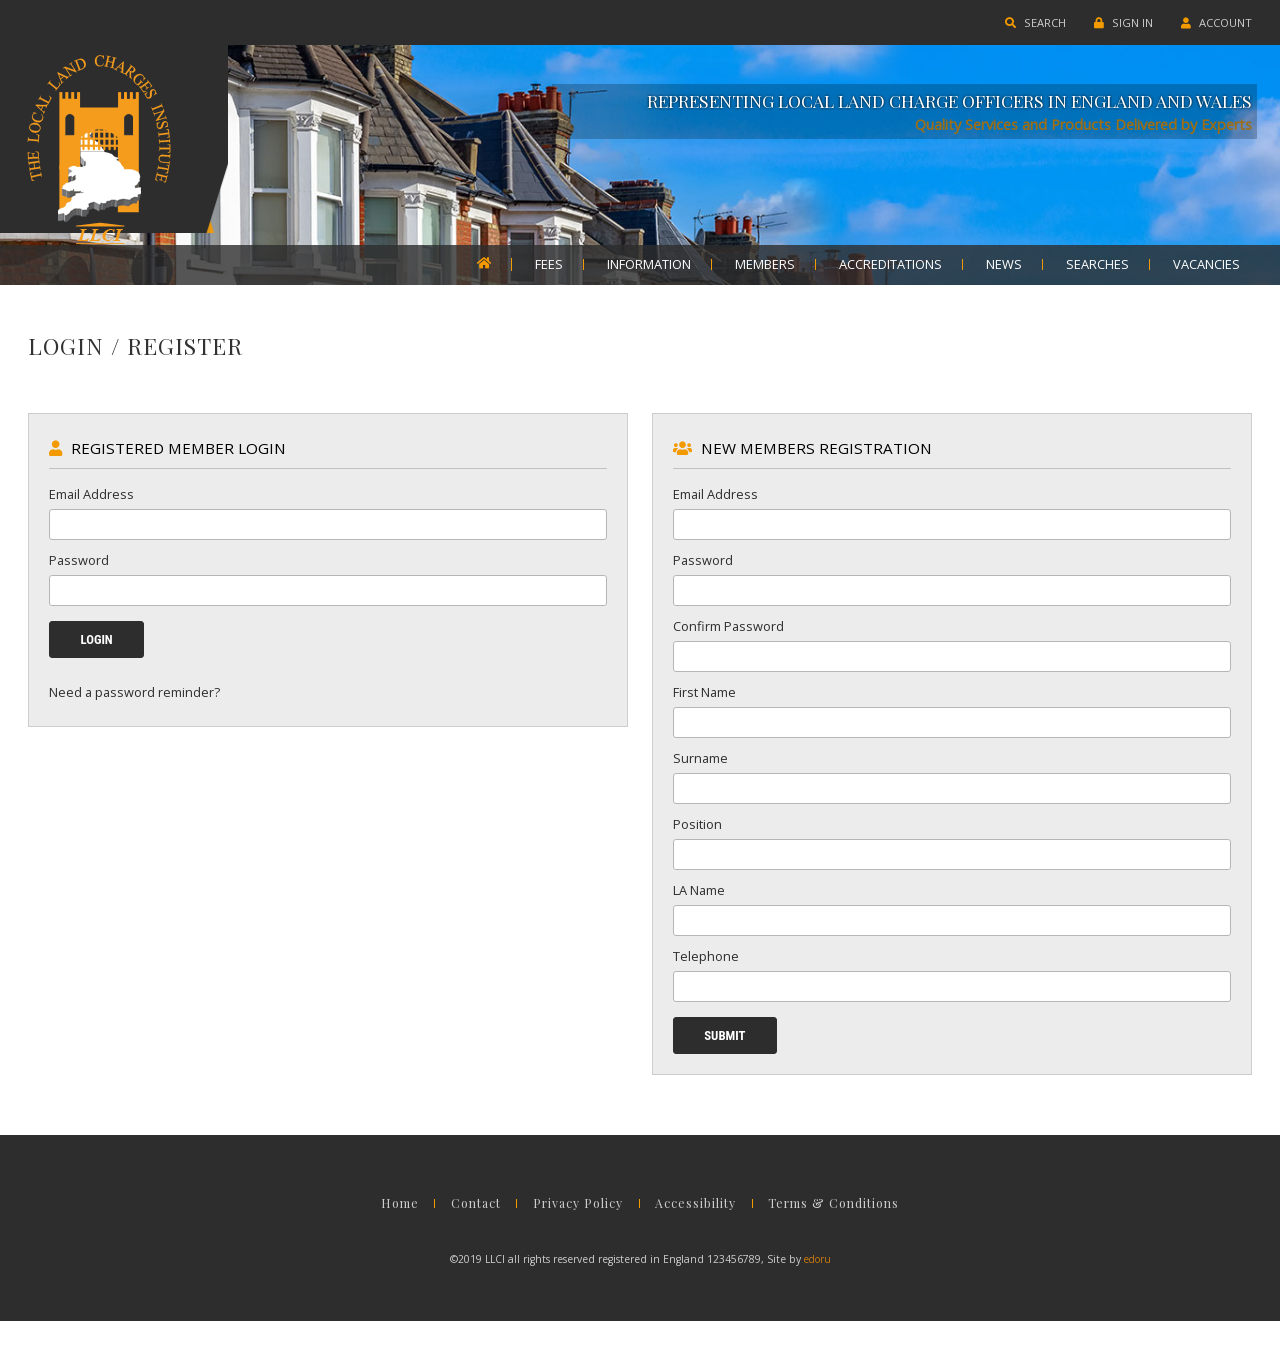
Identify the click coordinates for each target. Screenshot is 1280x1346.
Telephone (706, 969)
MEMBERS (765, 265)
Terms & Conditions (856, 1232)
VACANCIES (1206, 265)
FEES (549, 265)
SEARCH (1023, 22)
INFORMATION (649, 265)
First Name (704, 705)
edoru (817, 1284)
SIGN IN (1111, 22)
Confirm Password (728, 639)
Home (375, 1232)
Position (697, 837)
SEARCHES (1097, 265)
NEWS (1004, 265)
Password (91, 573)
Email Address (103, 507)
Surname (700, 771)
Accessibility (705, 1232)
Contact (463, 1232)
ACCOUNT (1204, 22)
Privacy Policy (577, 1232)
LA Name (699, 903)
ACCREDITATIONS (890, 265)
